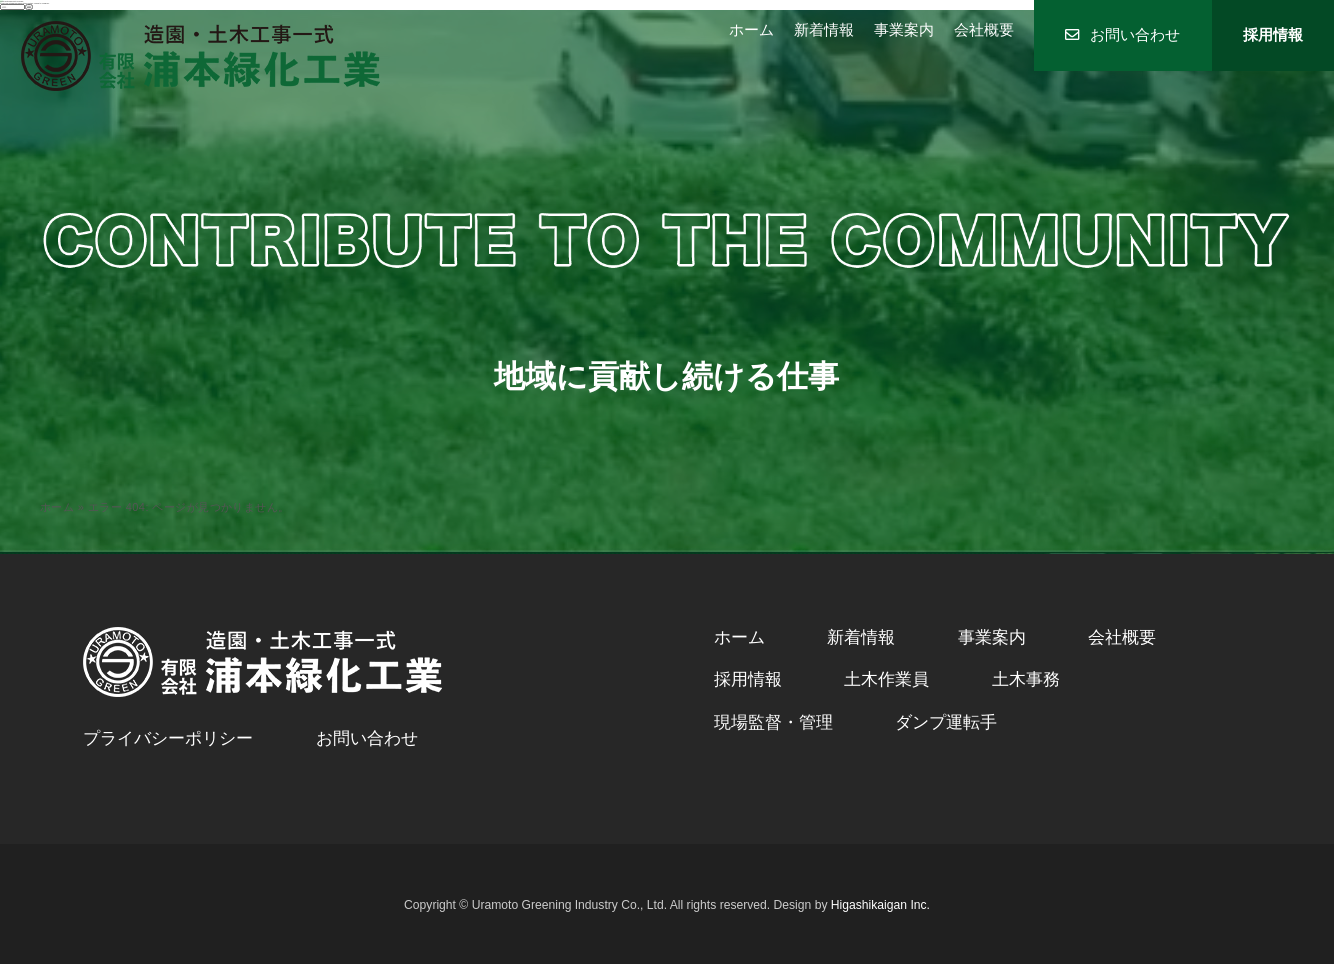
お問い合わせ (1122, 35)
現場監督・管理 (773, 722)
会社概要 (984, 30)
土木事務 (1026, 679)
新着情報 (824, 30)
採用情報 (1273, 35)
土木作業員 (886, 679)
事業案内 (904, 30)
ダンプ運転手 (946, 722)
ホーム (751, 30)
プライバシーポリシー (168, 738)
